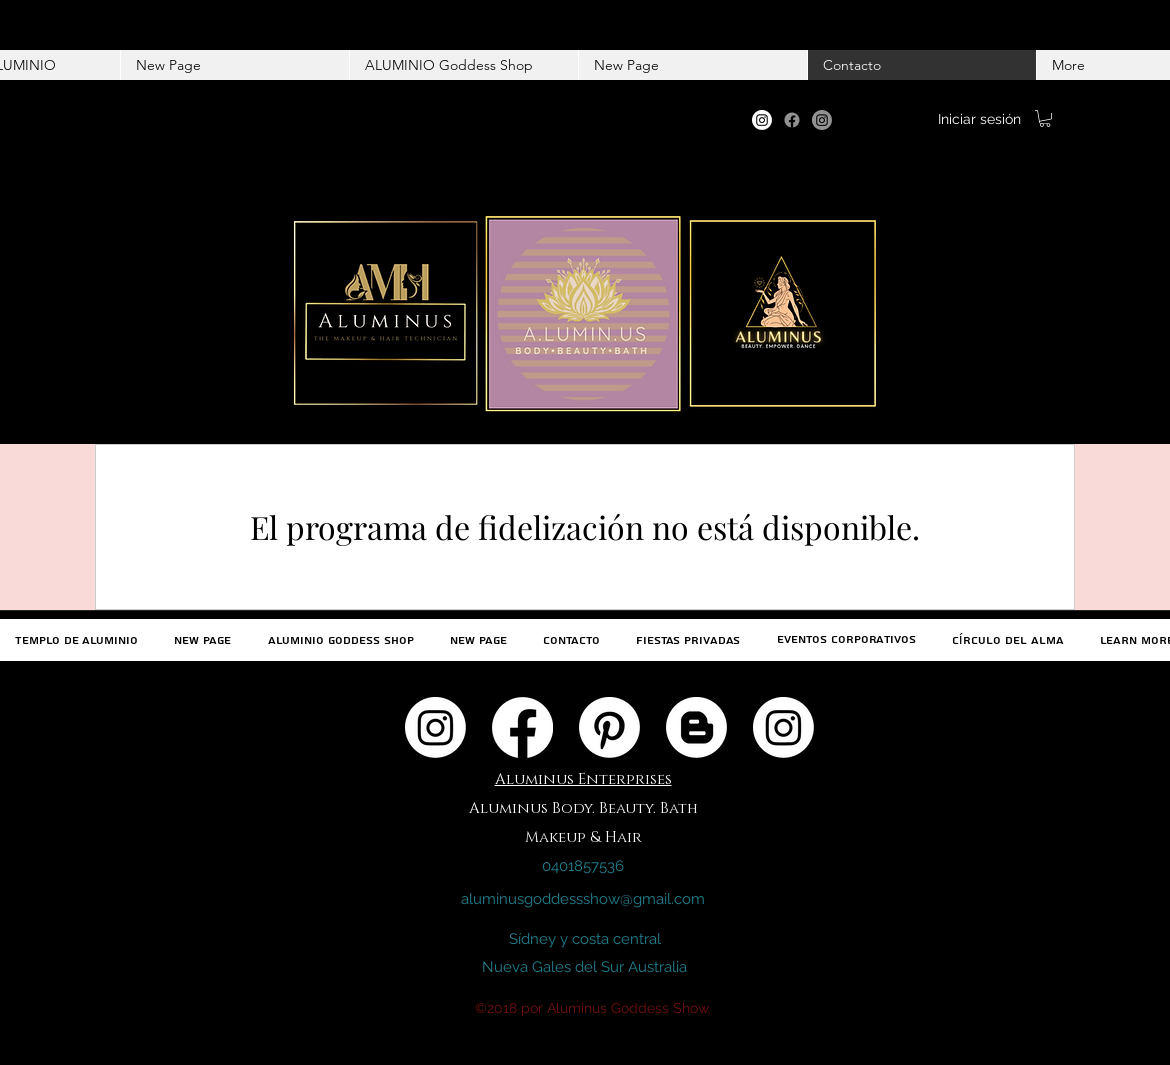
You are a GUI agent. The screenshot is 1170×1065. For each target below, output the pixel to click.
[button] (1045, 118)
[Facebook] (792, 120)
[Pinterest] (609, 727)
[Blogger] (696, 727)
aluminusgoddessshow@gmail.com (583, 899)
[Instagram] (762, 120)
